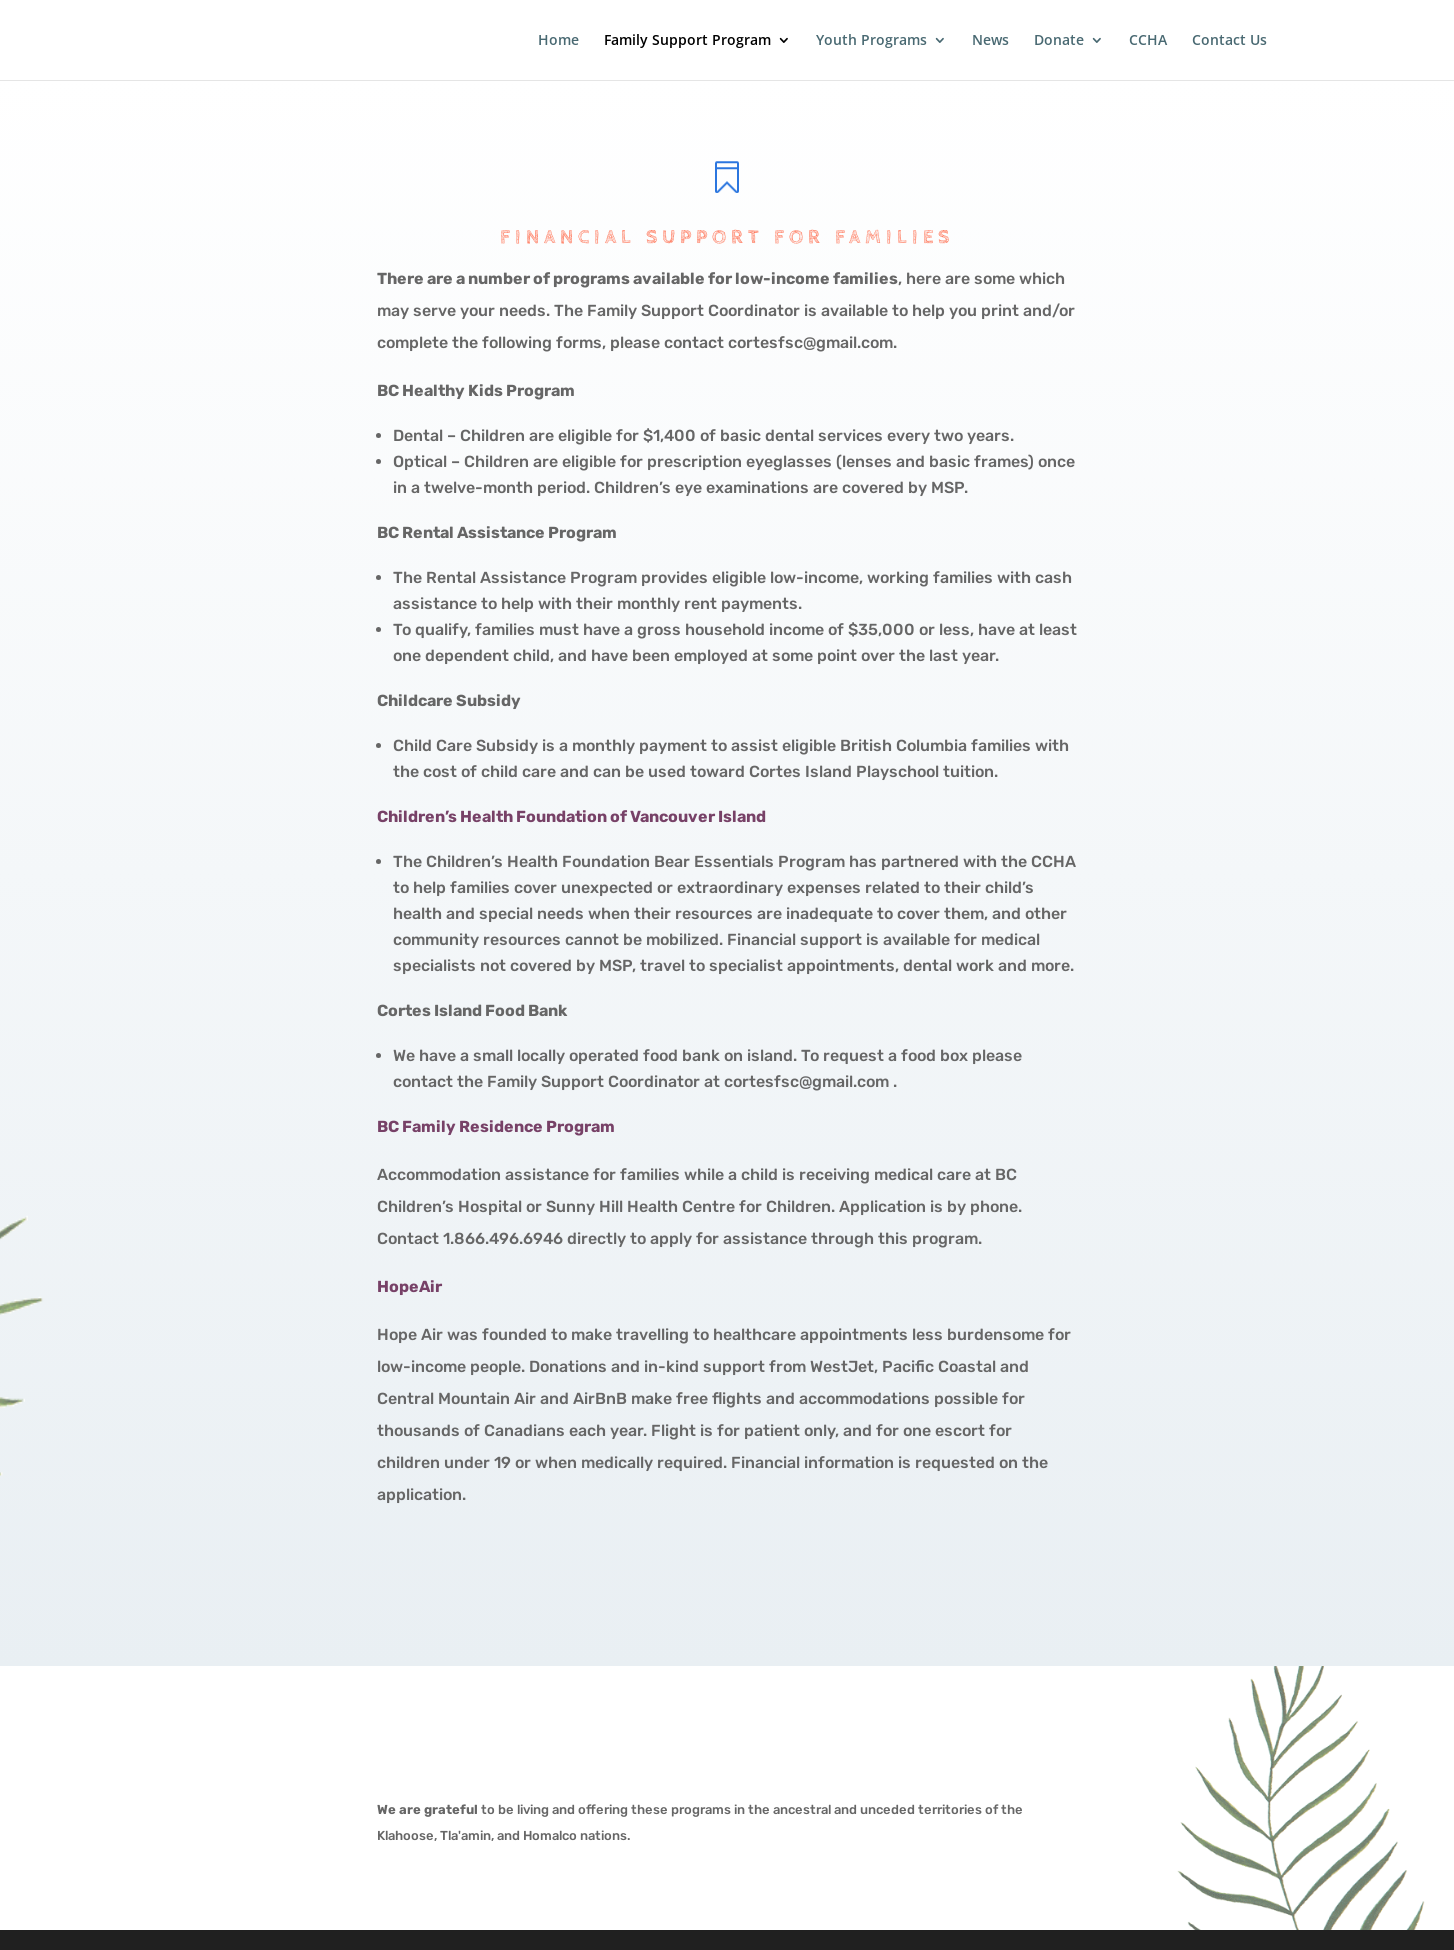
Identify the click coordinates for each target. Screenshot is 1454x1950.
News (990, 41)
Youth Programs (871, 41)
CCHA (1148, 41)
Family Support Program (687, 41)
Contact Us (1229, 41)
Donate (1059, 41)
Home (558, 41)
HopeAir (409, 1286)
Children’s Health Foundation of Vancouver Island (571, 816)
